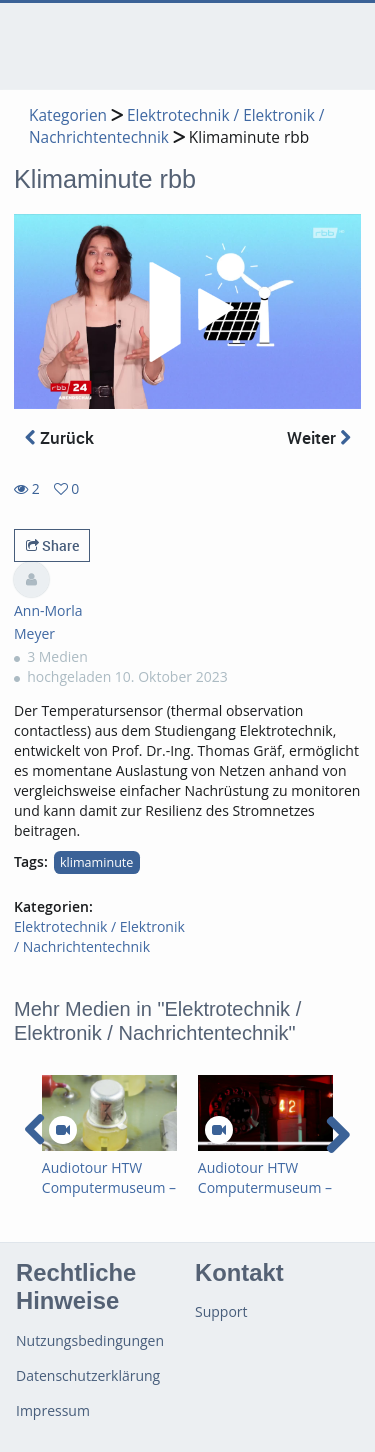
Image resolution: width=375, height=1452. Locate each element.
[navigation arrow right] (337, 1135)
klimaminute (96, 862)
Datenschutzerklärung (88, 1375)
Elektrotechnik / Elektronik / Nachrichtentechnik (99, 936)
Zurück (59, 437)
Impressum (53, 1410)
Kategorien (68, 115)
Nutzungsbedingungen (90, 1340)
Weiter (319, 437)
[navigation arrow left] (35, 1130)
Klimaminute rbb (249, 137)
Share (52, 545)
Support (221, 1311)
